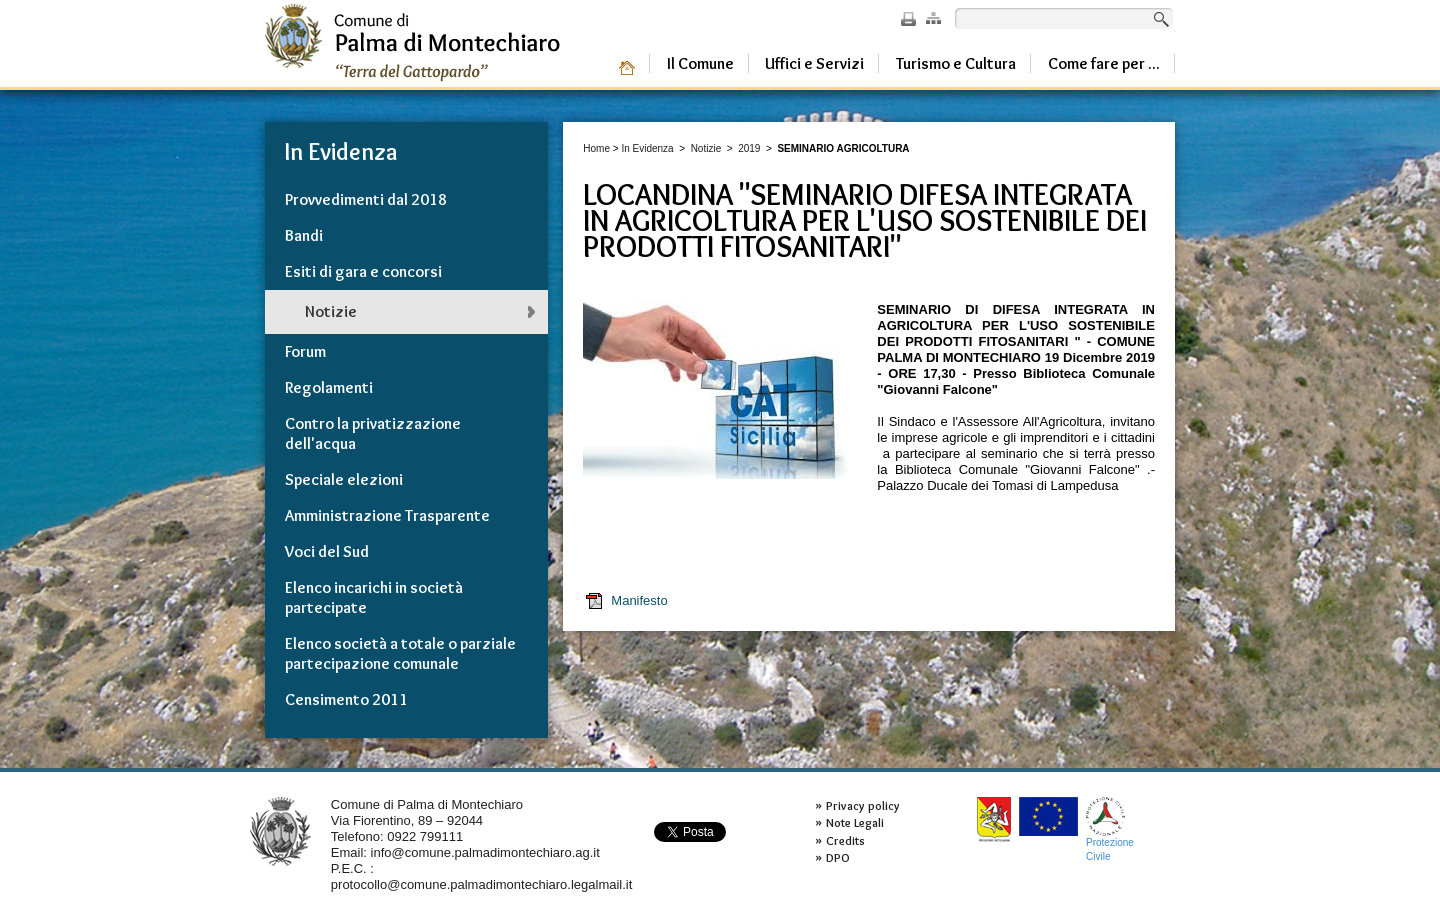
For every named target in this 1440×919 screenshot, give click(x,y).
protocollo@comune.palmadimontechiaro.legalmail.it (482, 884)
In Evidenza (647, 148)
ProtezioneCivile (1110, 829)
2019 (749, 148)
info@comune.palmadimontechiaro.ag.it (485, 852)
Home (596, 148)
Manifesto (625, 601)
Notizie (706, 148)
